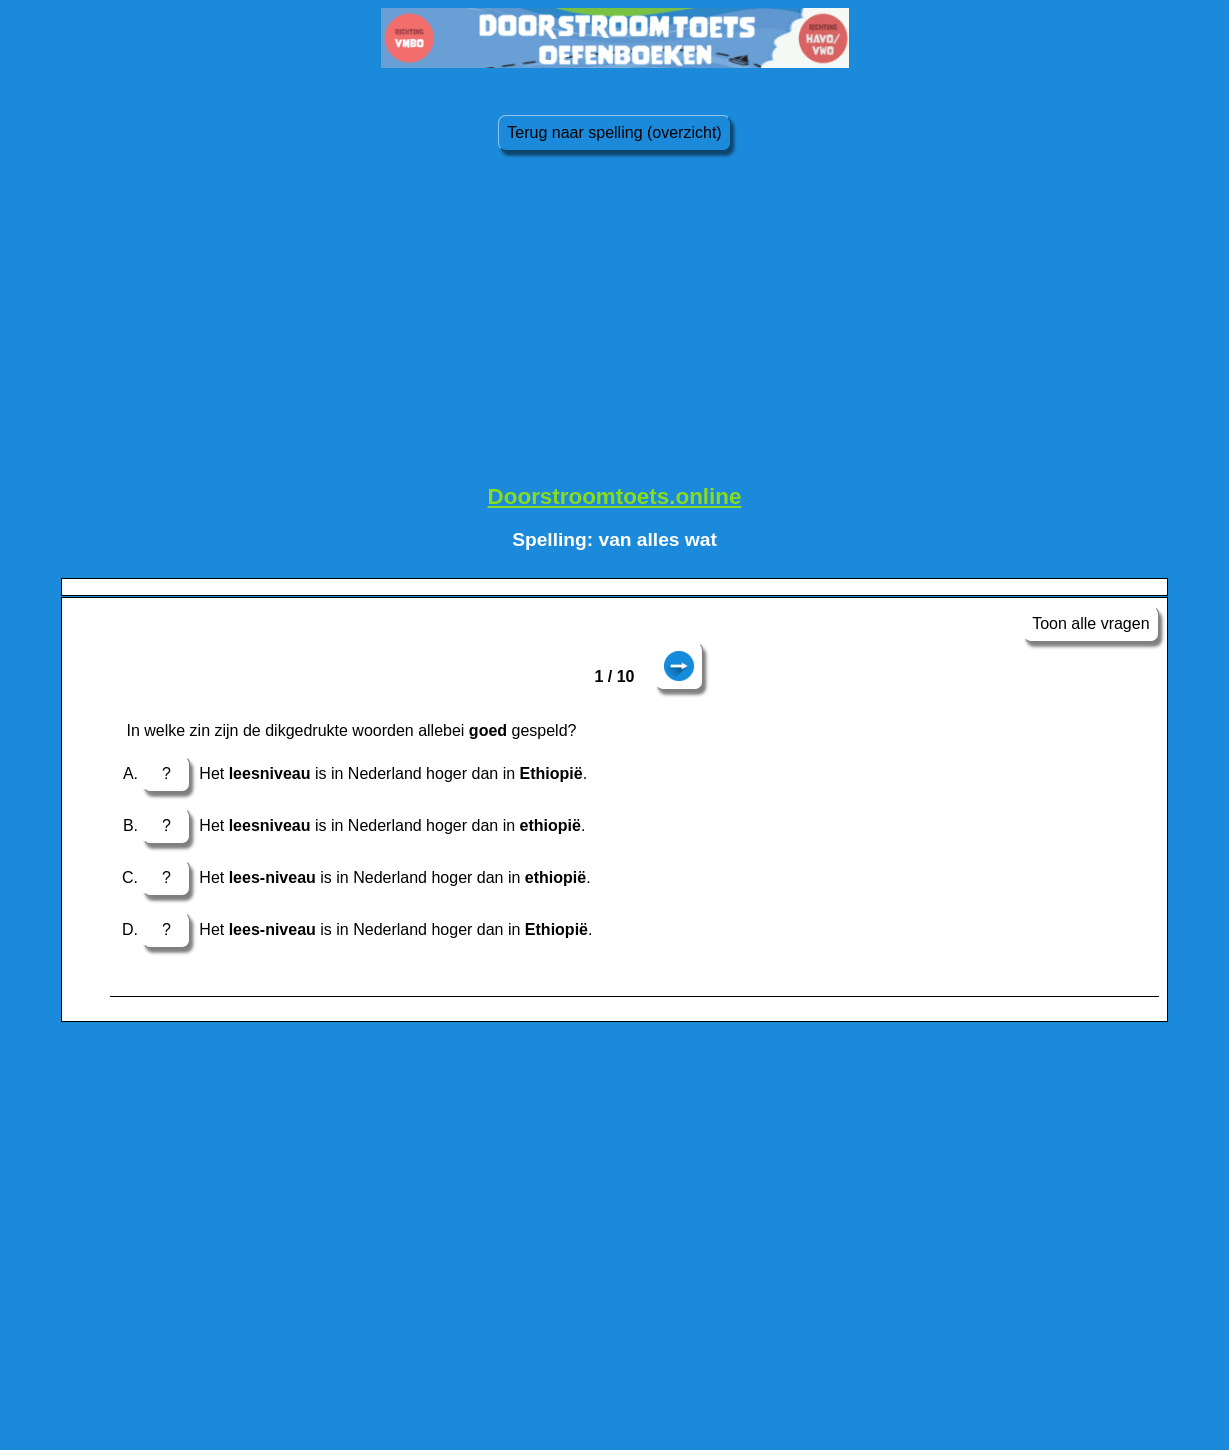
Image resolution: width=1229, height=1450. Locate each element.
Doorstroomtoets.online (615, 496)
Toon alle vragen (1090, 623)
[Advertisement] (614, 325)
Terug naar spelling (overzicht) (614, 132)
